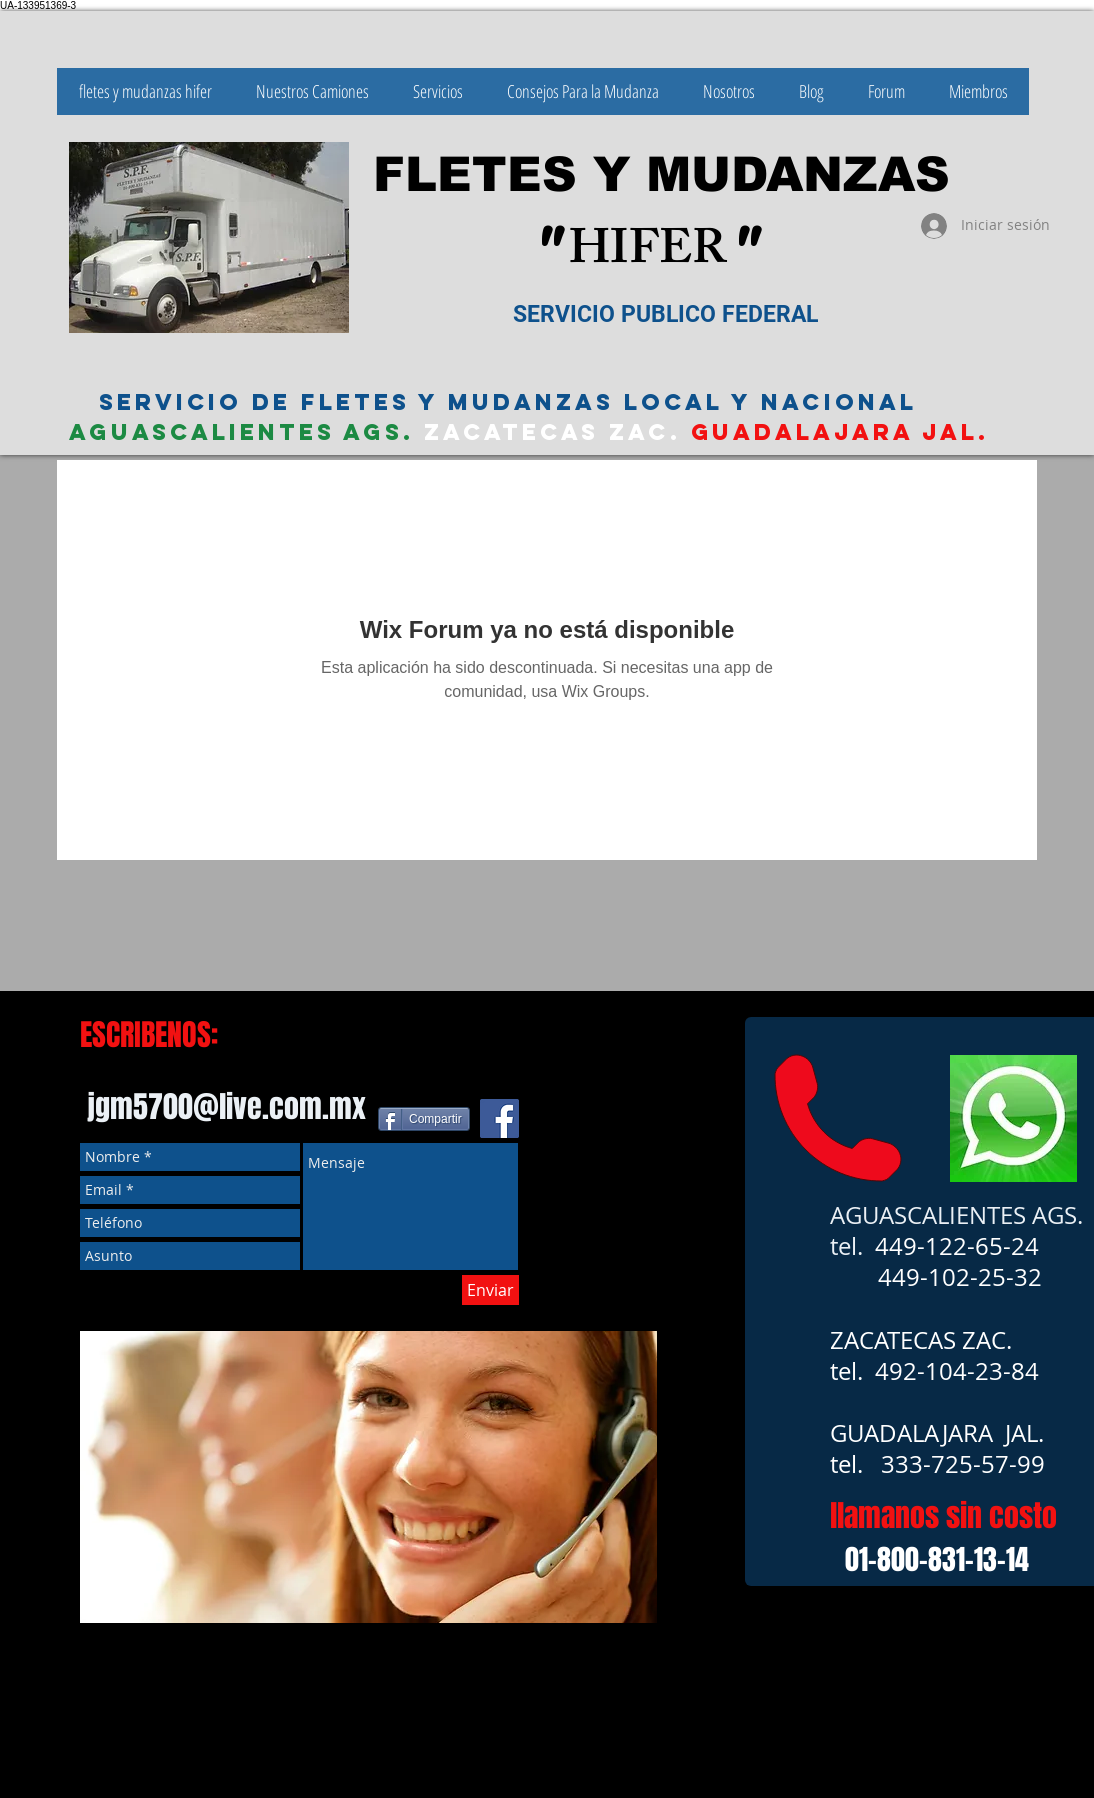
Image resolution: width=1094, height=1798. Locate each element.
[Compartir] (424, 1119)
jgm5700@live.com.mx (226, 1107)
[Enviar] (490, 1290)
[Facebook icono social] (499, 1118)
